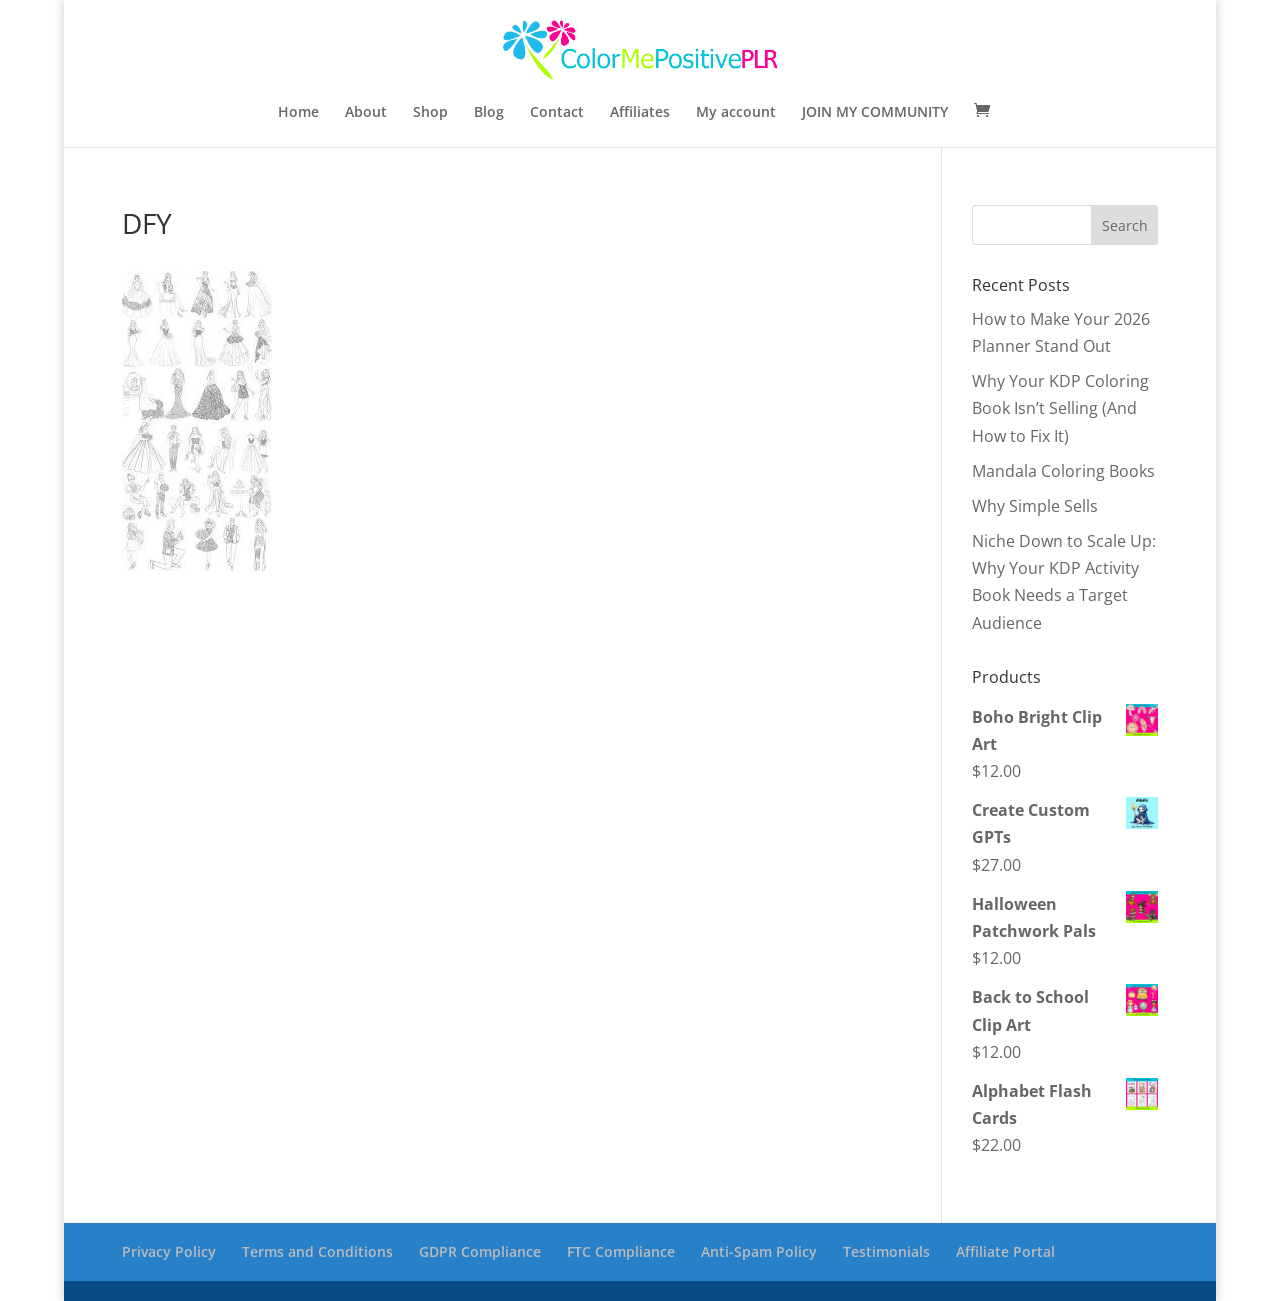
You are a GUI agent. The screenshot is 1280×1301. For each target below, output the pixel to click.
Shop (430, 113)
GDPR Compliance (480, 1251)
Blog (489, 113)
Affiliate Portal (1005, 1251)
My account (736, 113)
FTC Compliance (621, 1251)
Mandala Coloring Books (1063, 471)
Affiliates (640, 113)
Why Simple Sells (1035, 506)
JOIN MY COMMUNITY (875, 113)
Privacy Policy (169, 1251)
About (366, 113)
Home (298, 113)
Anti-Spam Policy (759, 1251)
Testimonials (886, 1251)
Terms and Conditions (317, 1251)
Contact (557, 113)
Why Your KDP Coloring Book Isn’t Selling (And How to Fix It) (1060, 408)
